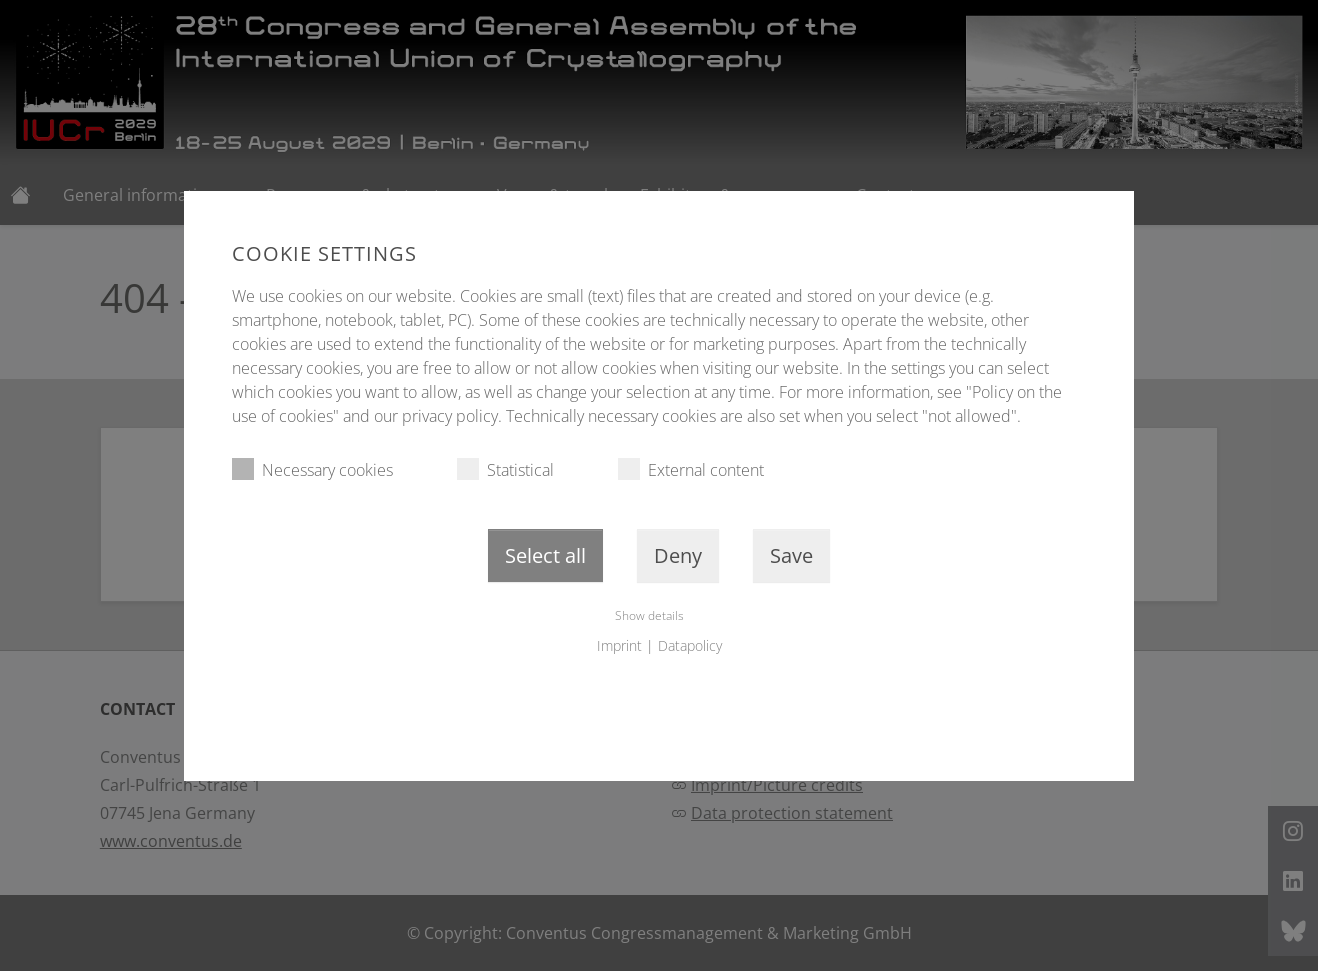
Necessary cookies (312, 469)
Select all (545, 555)
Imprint (619, 645)
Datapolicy (690, 645)
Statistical (505, 469)
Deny (678, 555)
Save (791, 555)
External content (691, 469)
